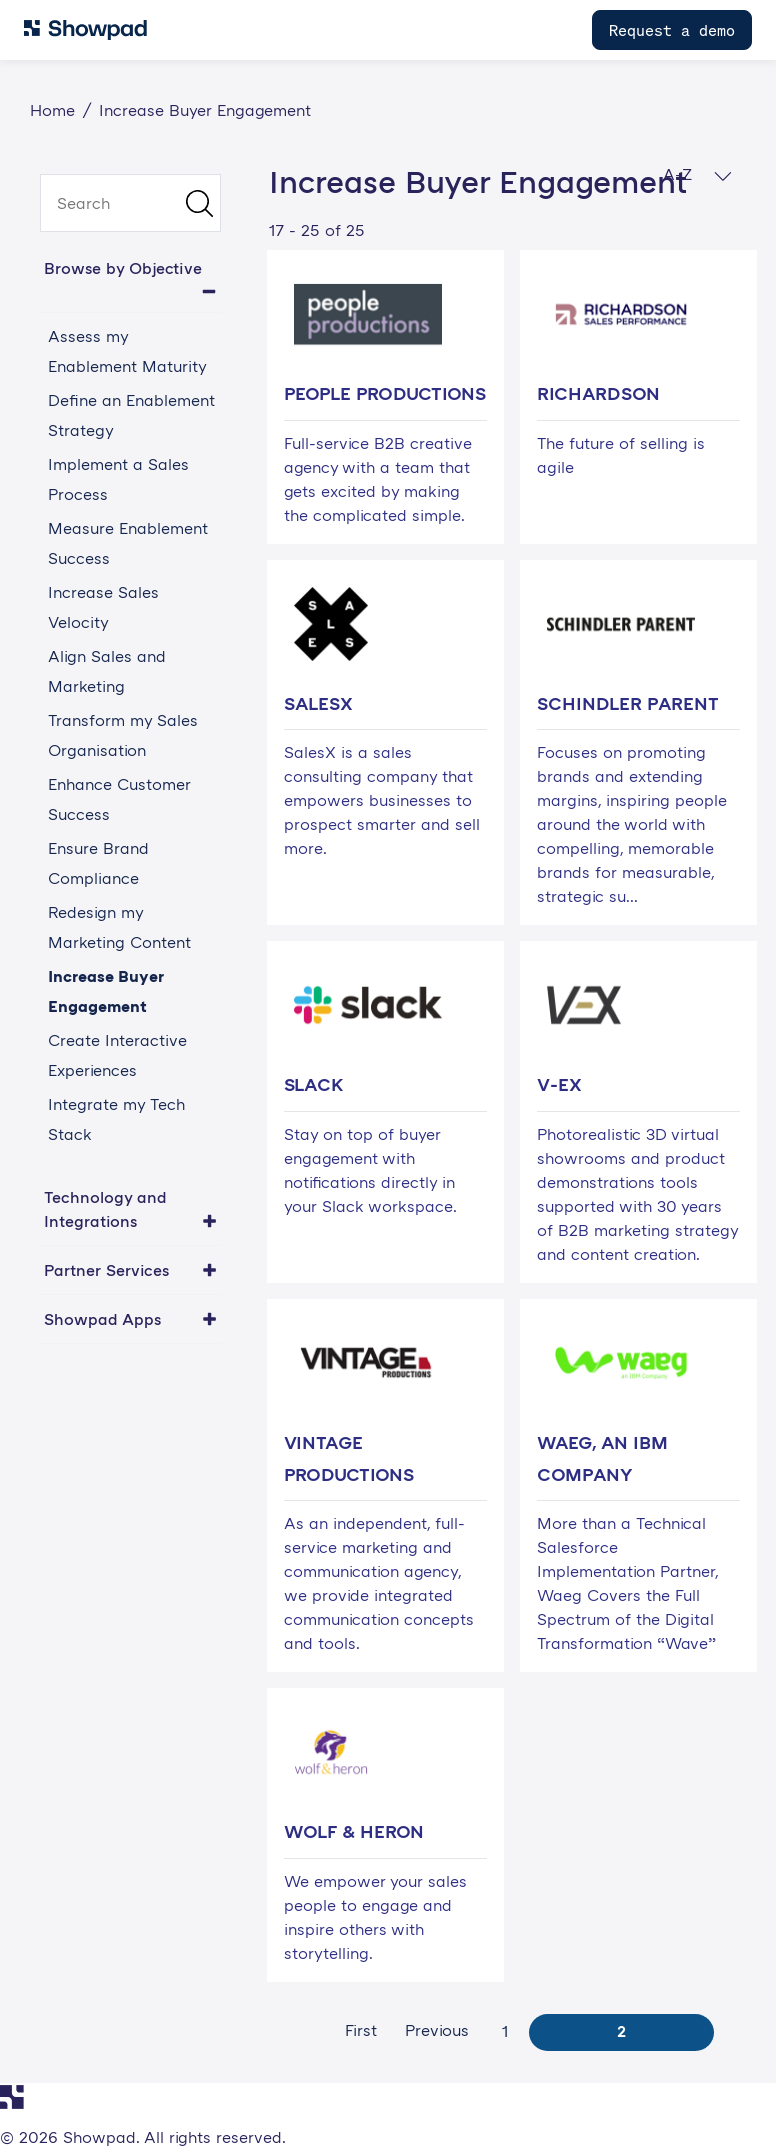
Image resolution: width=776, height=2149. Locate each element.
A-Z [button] (697, 174)
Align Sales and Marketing (107, 671)
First (361, 2030)
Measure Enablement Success (128, 543)
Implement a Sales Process (118, 479)
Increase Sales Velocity (103, 607)
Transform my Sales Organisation (123, 735)
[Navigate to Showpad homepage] (85, 30)
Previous (437, 2030)
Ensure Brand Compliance (98, 863)
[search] (130, 203)
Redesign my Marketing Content (119, 927)
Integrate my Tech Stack (116, 1119)
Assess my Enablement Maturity (127, 351)
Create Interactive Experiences (117, 1055)
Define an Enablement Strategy (131, 415)
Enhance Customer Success (119, 799)
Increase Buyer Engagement (106, 991)
